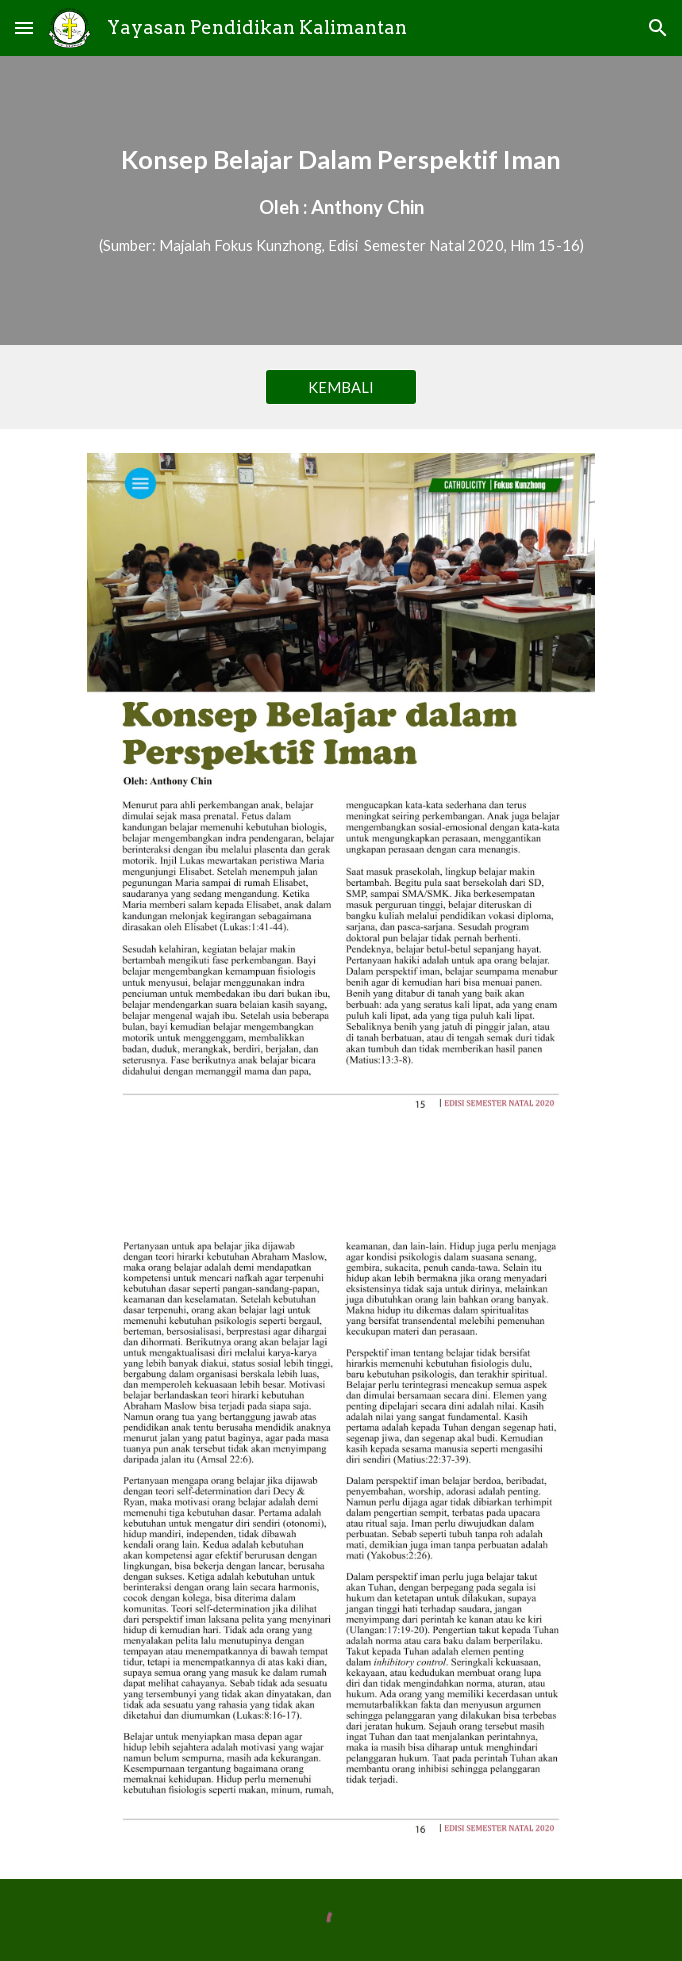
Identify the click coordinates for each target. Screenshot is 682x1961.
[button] (24, 27)
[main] (340, 200)
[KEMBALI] (340, 387)
